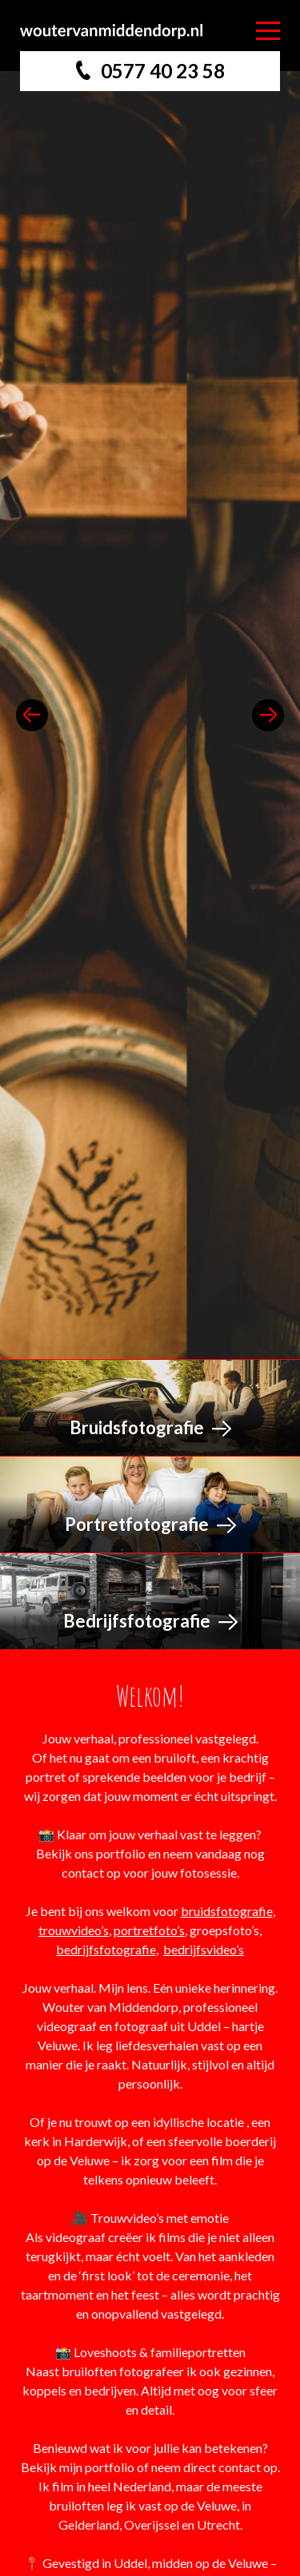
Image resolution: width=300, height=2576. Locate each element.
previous (32, 715)
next (268, 715)
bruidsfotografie (227, 1910)
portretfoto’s (149, 1930)
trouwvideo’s (73, 1930)
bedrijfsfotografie (106, 1949)
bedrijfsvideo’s (203, 1949)
